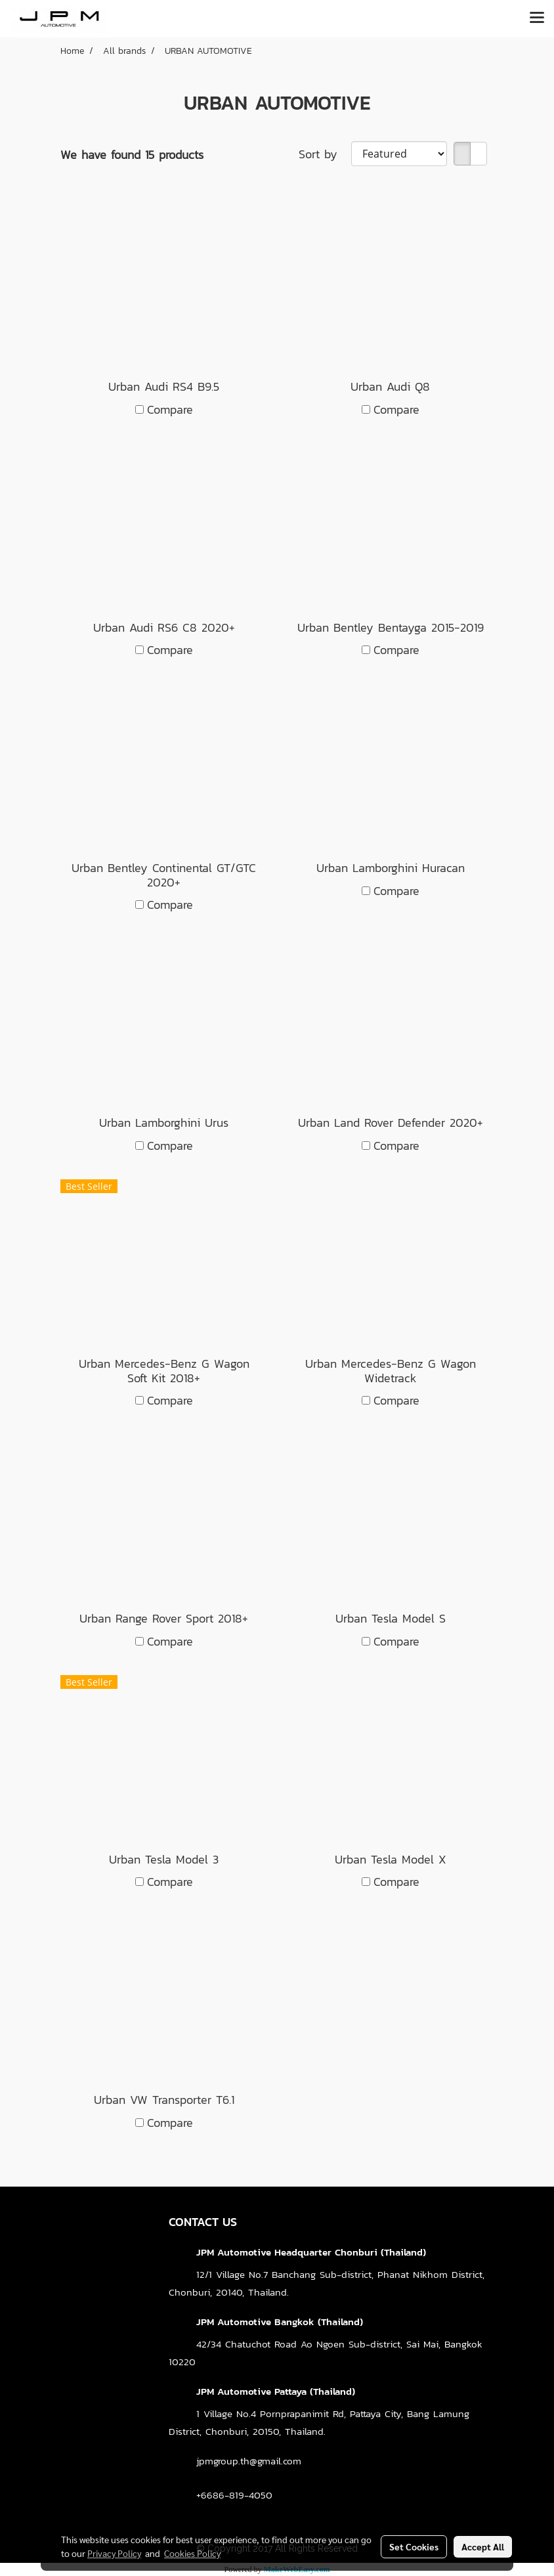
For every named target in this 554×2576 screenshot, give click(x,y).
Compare (170, 409)
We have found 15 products (131, 155)
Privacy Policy (114, 2553)
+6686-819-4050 (234, 2494)
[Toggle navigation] (536, 18)
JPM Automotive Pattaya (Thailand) (275, 2391)
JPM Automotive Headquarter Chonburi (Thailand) (311, 2251)
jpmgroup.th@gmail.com (248, 2460)
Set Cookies (413, 2546)
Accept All (482, 2546)
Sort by (325, 154)
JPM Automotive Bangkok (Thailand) (279, 2321)
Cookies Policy (192, 2553)
